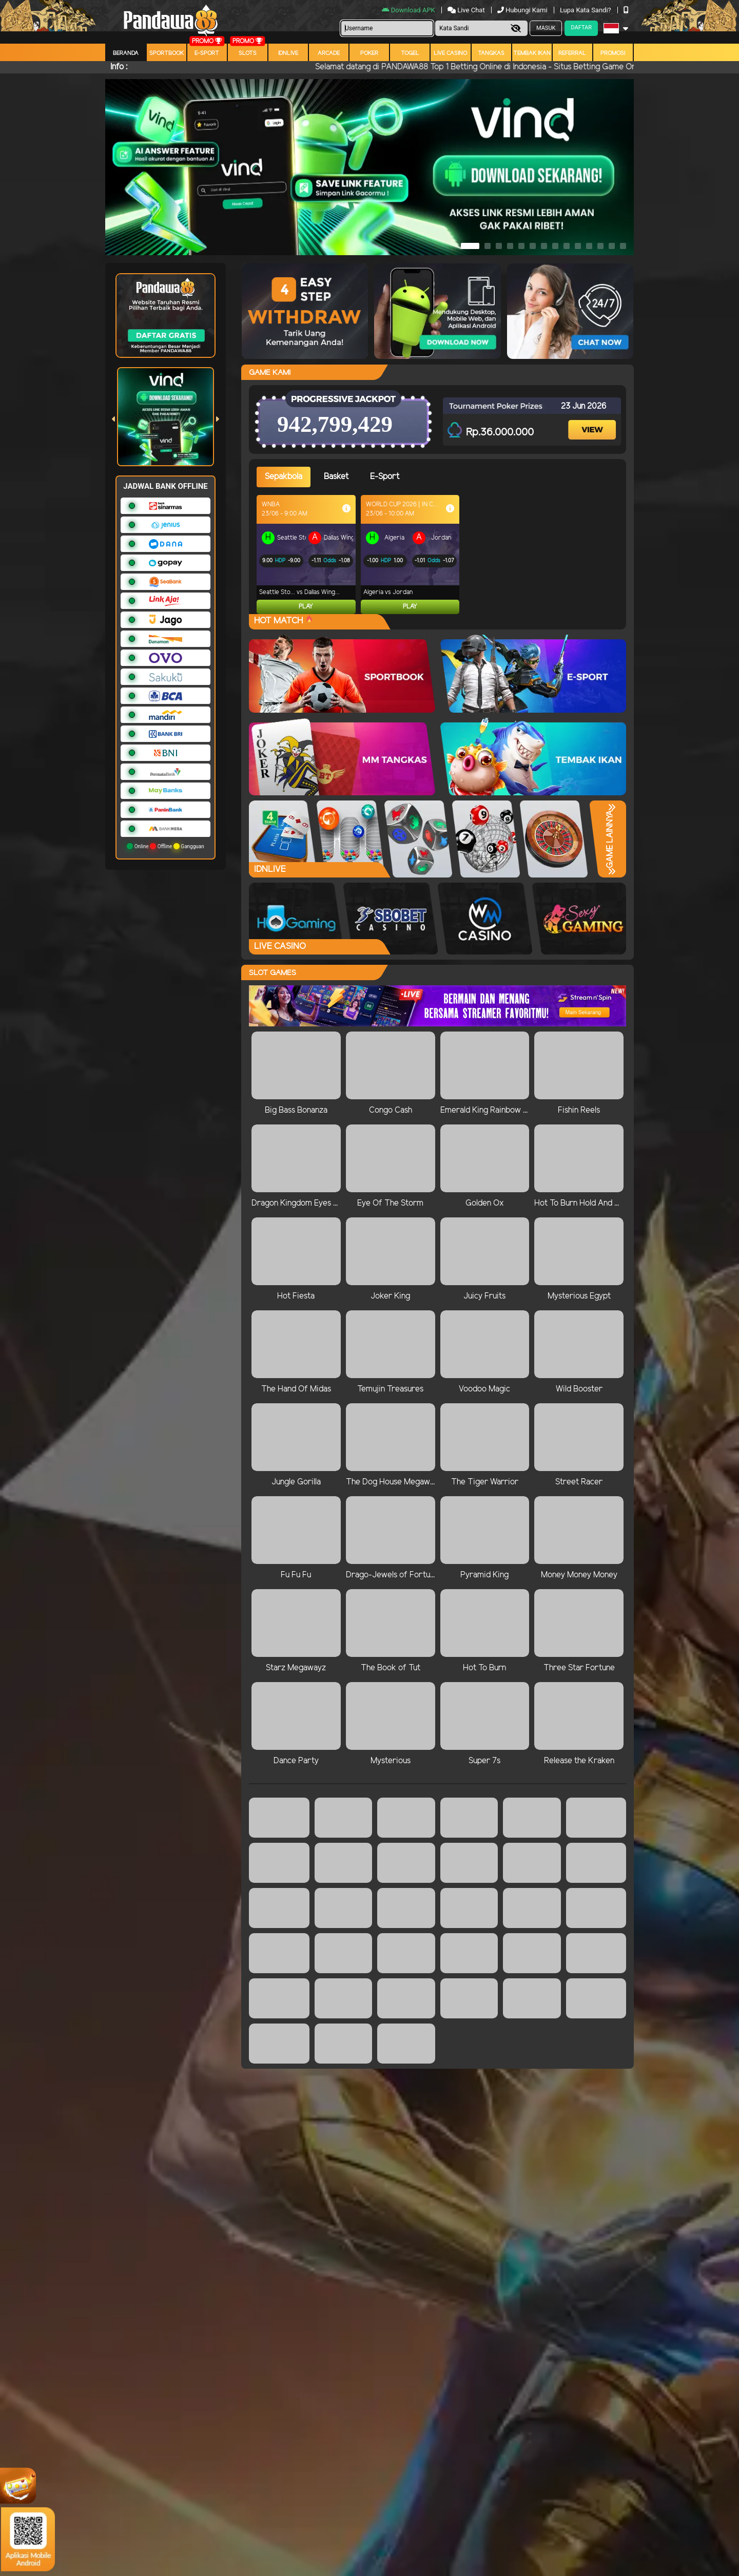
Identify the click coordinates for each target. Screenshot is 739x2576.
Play (306, 606)
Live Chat (466, 10)
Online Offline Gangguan (165, 846)
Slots (248, 53)
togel (410, 53)
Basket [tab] (336, 477)
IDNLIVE (288, 53)
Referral (572, 53)
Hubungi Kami (523, 10)
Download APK (409, 10)
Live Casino (450, 53)
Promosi (612, 53)
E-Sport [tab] (384, 477)
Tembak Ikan (532, 53)
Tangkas (491, 53)
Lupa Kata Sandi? (586, 10)
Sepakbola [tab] (283, 477)
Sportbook (166, 53)
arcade (329, 53)
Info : (118, 67)
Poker (369, 53)
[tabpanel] (441, 554)
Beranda (126, 53)
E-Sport (207, 53)
